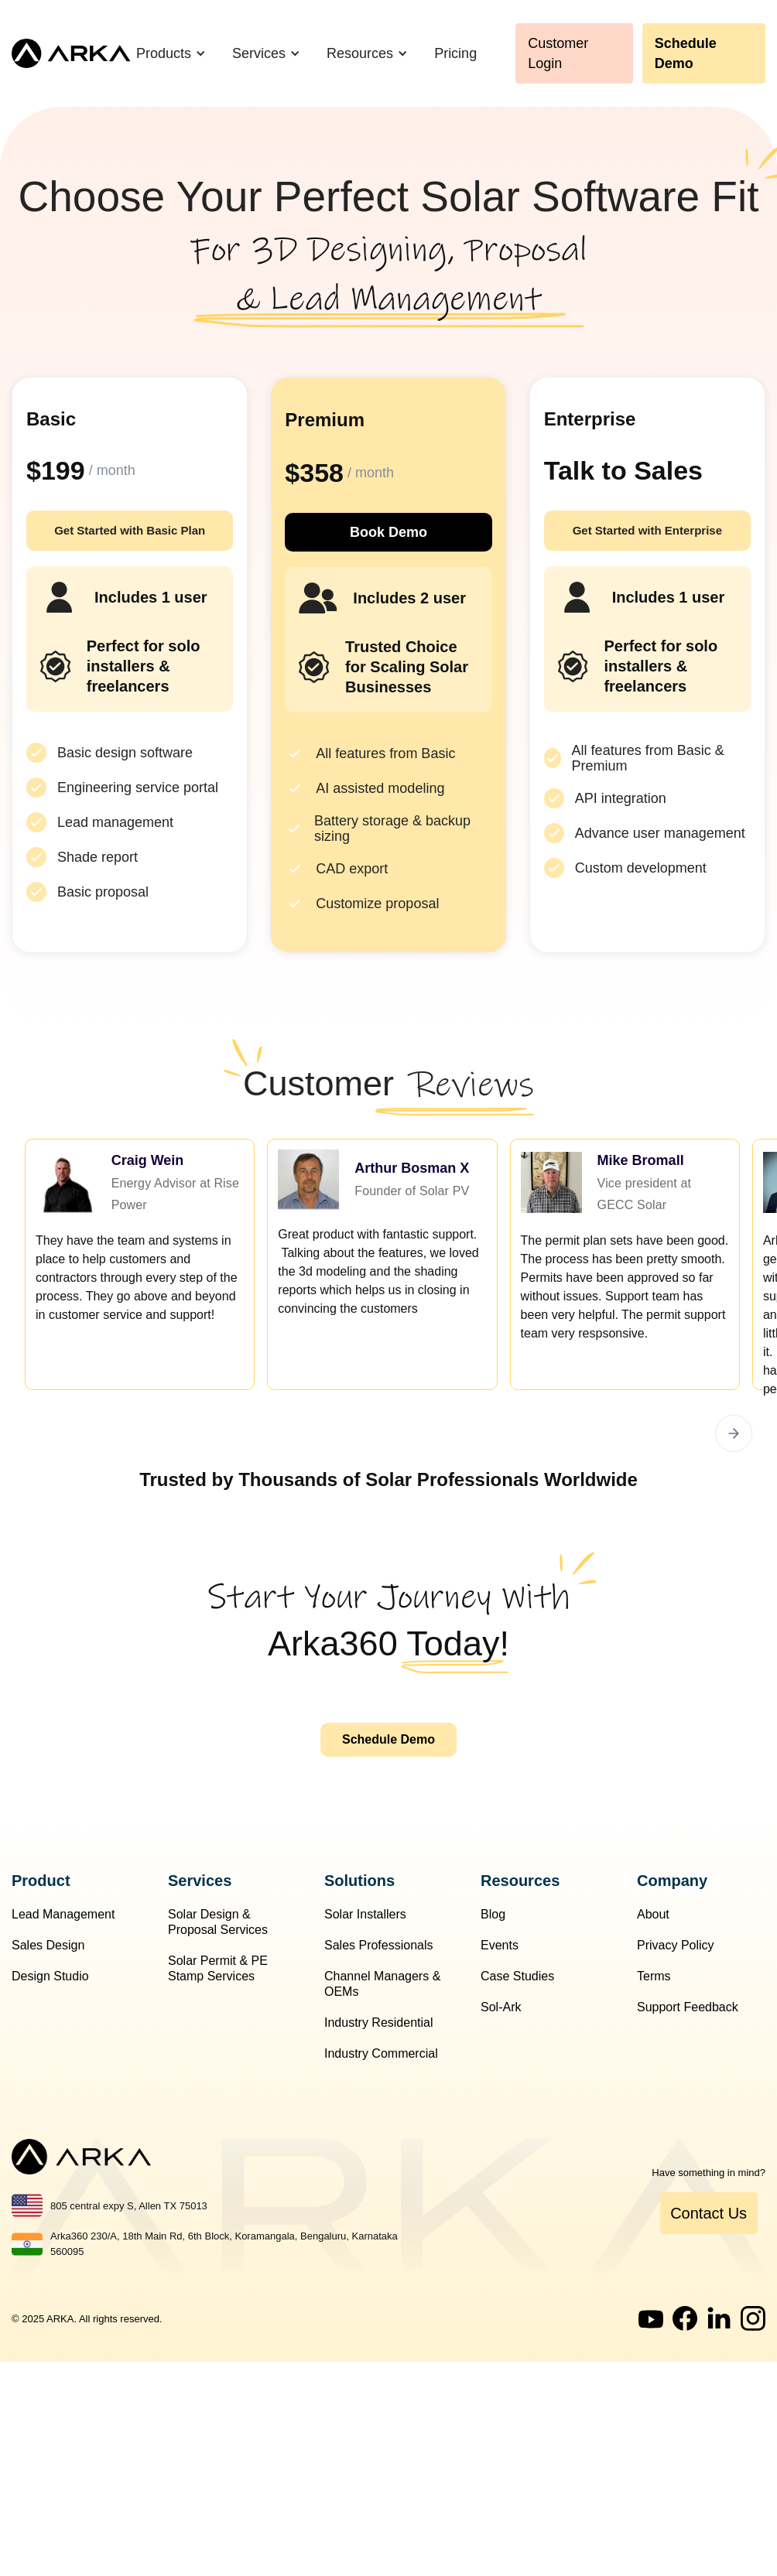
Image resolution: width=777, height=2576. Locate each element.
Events (500, 1945)
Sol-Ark (501, 2007)
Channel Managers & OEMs (382, 1984)
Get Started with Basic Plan (129, 530)
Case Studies (517, 1976)
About (653, 1914)
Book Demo (388, 532)
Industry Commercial (381, 2053)
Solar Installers (365, 1914)
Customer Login (558, 53)
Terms (654, 1976)
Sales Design (48, 1945)
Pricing (455, 53)
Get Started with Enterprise (647, 530)
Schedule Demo (686, 53)
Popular (459, 419)
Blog (493, 1914)
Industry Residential (378, 2022)
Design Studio (50, 1976)
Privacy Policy (675, 1945)
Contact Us (708, 2213)
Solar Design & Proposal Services (218, 1922)
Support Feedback (687, 2007)
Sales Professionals (378, 1945)
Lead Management (63, 1914)
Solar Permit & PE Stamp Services (218, 1968)
